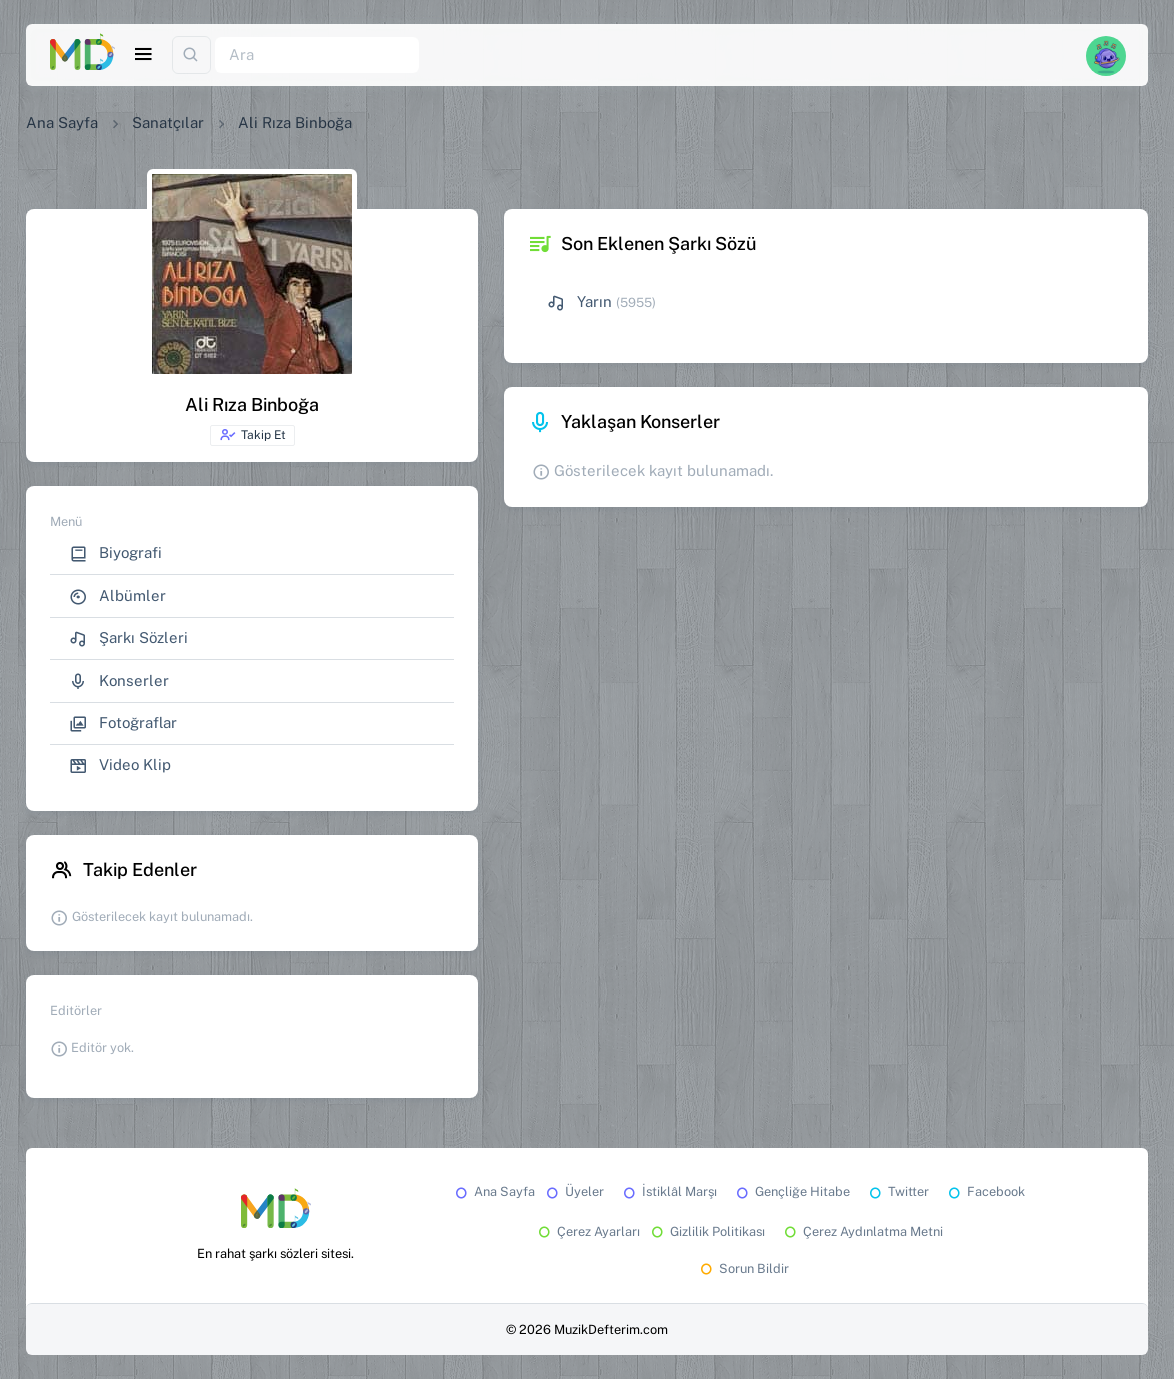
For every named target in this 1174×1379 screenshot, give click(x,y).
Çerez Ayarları (587, 1231)
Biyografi (115, 553)
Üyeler (573, 1191)
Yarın (579, 302)
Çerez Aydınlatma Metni (862, 1231)
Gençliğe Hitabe (791, 1191)
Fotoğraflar (123, 723)
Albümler (117, 596)
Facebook (985, 1191)
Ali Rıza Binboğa (295, 122)
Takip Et (252, 435)
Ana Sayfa (62, 122)
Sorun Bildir (743, 1268)
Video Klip (120, 765)
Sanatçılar (168, 122)
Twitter (897, 1191)
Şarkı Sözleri (128, 638)
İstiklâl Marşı (668, 1191)
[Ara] (317, 55)
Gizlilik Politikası (706, 1231)
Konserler (119, 681)
